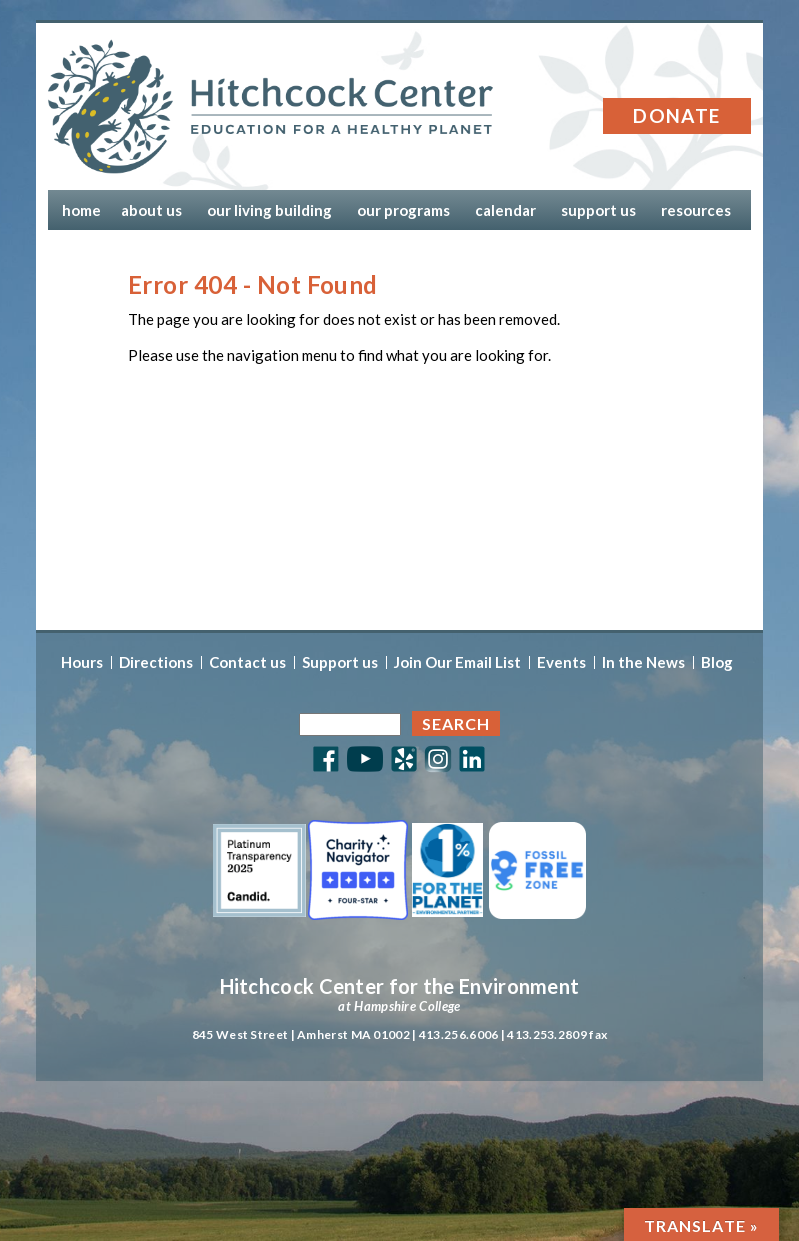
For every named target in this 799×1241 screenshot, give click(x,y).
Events (561, 662)
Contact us (247, 662)
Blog (717, 662)
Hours (82, 662)
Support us (340, 662)
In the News (643, 662)
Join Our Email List (457, 662)
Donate (676, 115)
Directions (156, 662)
